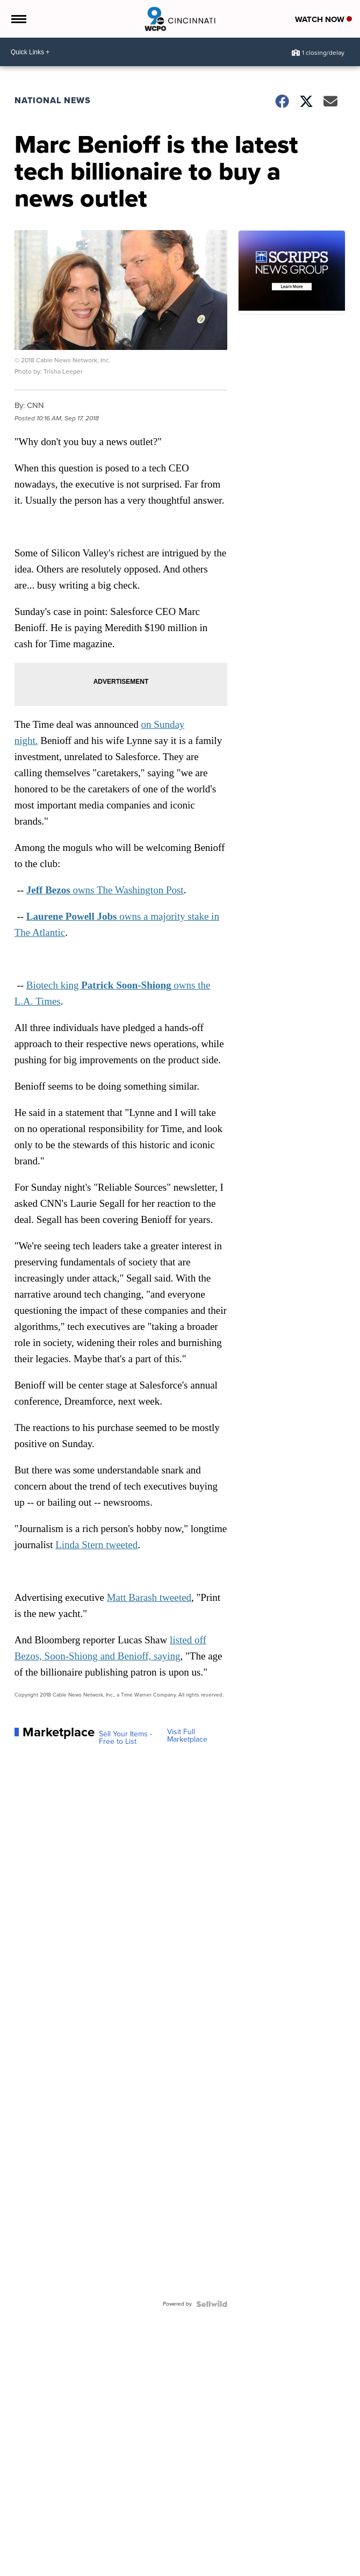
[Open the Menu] (18, 19)
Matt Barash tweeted (149, 1597)
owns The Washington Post (105, 890)
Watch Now (323, 19)
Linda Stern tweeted (96, 1544)
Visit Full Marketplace (187, 1735)
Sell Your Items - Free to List (125, 1737)
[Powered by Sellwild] (211, 2304)
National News (53, 100)
